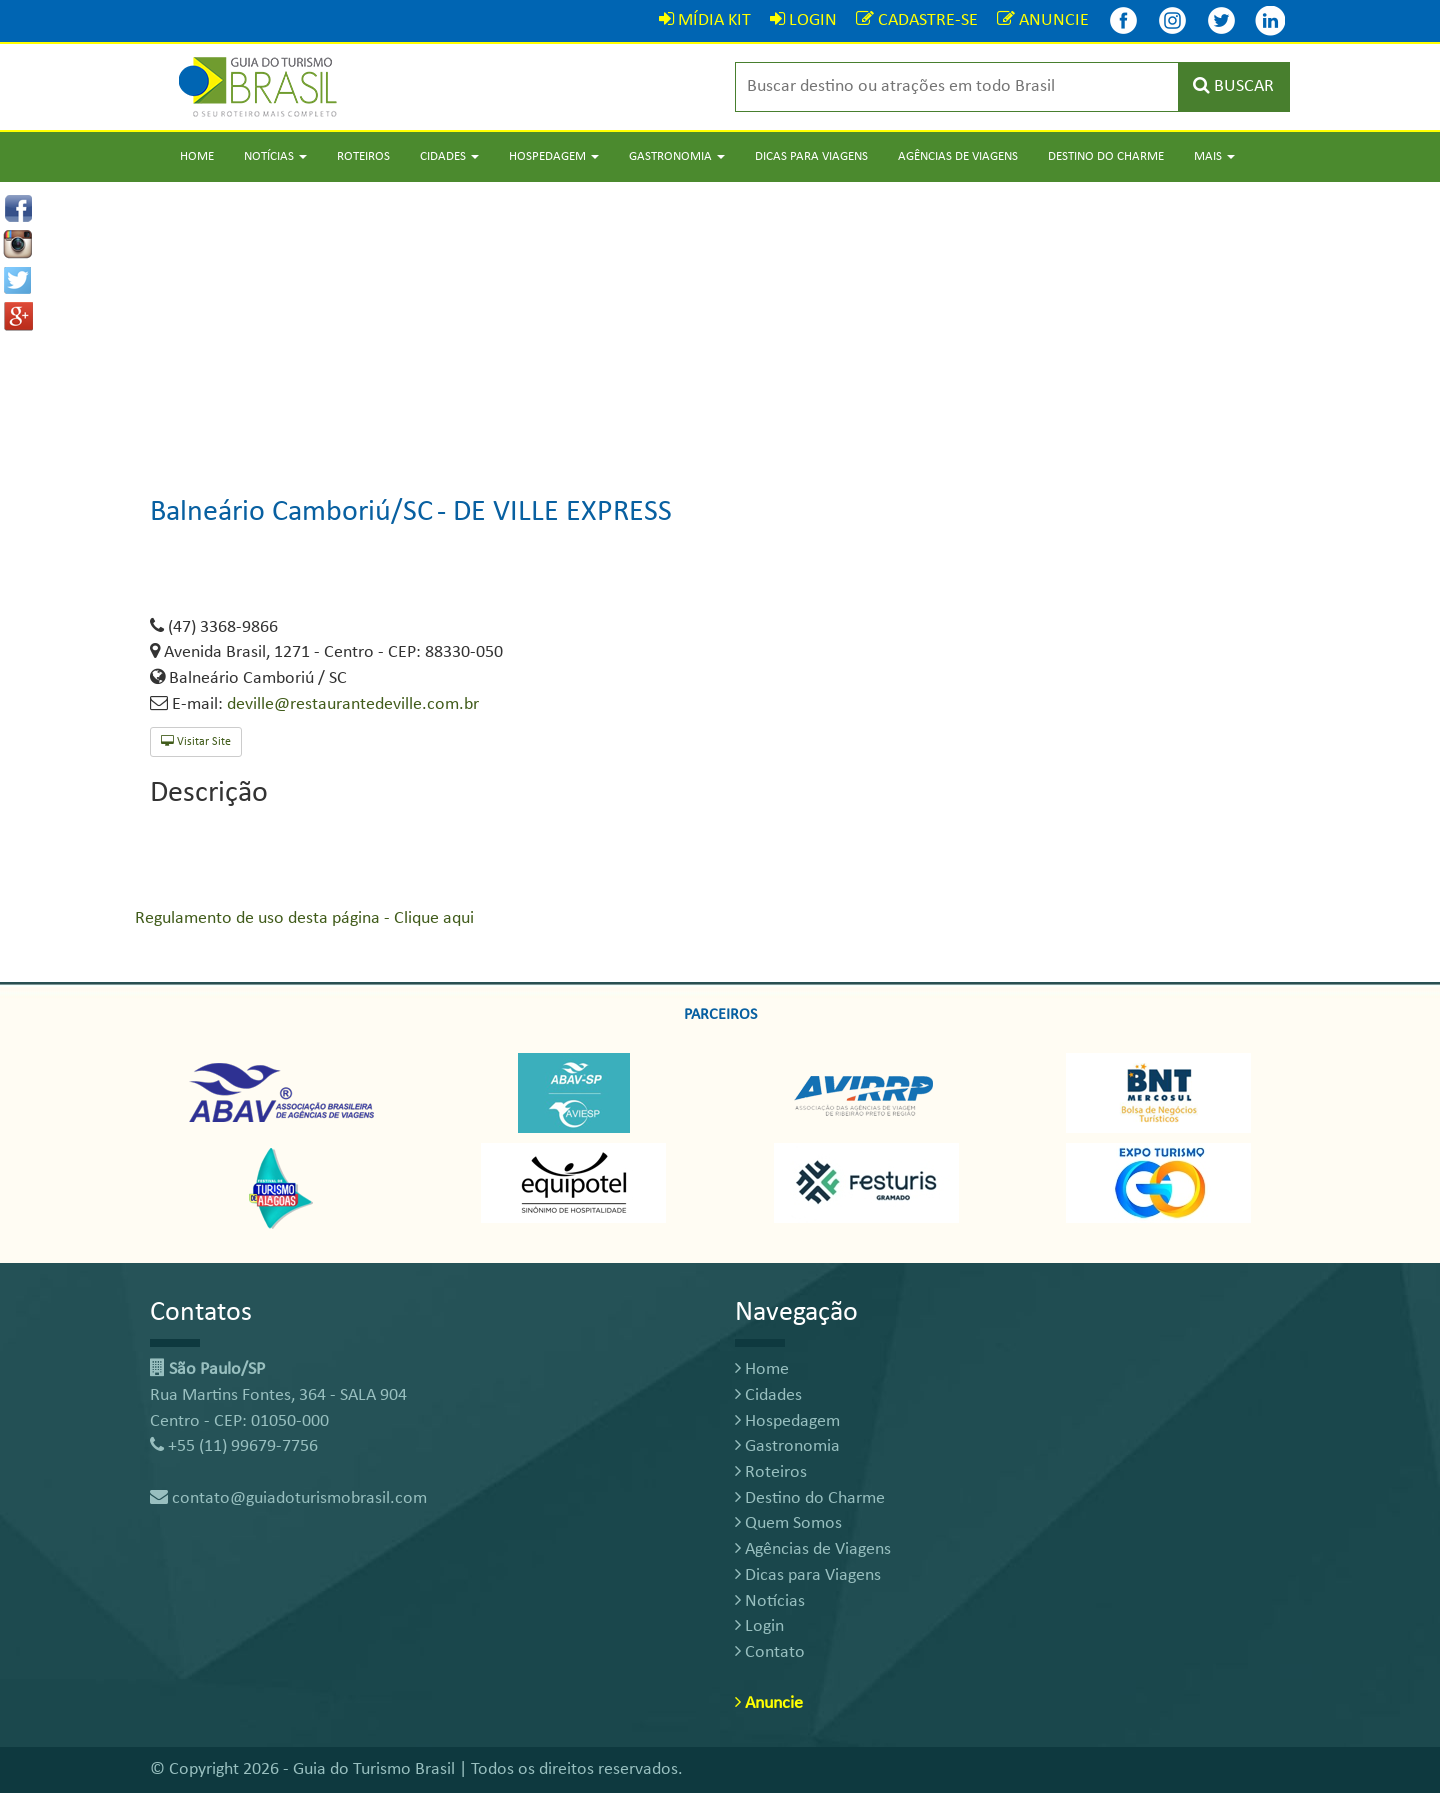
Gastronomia (787, 1446)
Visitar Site (196, 741)
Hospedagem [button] (554, 156)
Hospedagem (787, 1421)
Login (759, 1626)
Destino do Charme (1106, 156)
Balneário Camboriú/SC (291, 512)
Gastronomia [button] (677, 156)
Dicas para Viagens (811, 156)
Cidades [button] (449, 156)
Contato (770, 1652)
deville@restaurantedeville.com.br (353, 704)
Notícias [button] (275, 156)
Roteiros (363, 156)
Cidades (768, 1395)
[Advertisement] (720, 322)
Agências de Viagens (958, 156)
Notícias (770, 1601)
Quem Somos (788, 1523)
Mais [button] (1214, 156)
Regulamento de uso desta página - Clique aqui (304, 918)
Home (197, 156)
